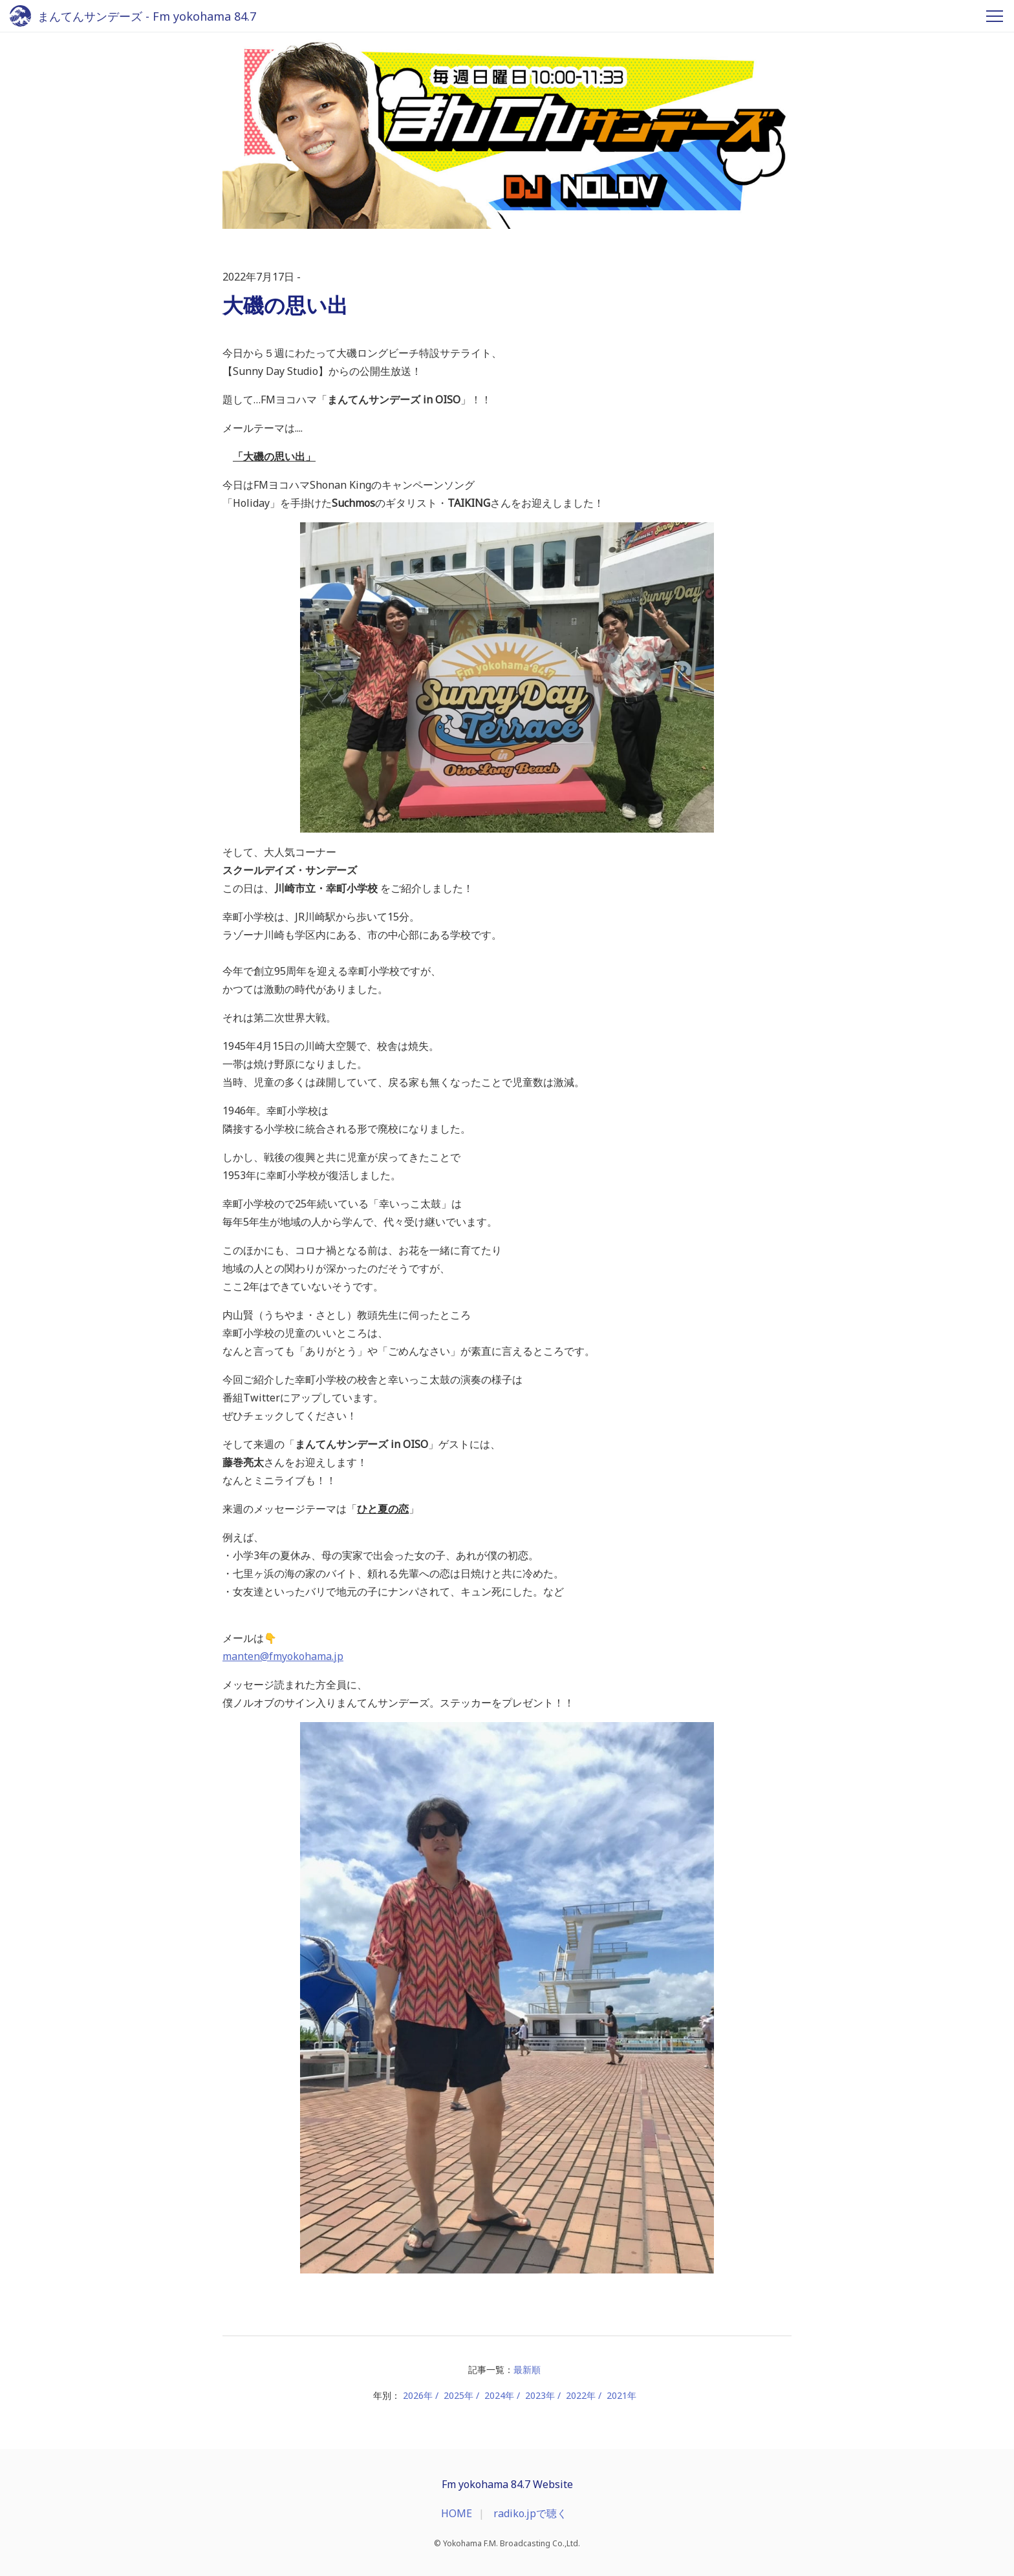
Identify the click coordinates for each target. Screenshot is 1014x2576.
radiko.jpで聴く (530, 2513)
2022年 (581, 2395)
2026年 (418, 2395)
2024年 (499, 2395)
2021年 (621, 2395)
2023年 (540, 2395)
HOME (456, 2513)
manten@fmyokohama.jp (282, 1656)
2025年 (458, 2395)
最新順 (527, 2369)
